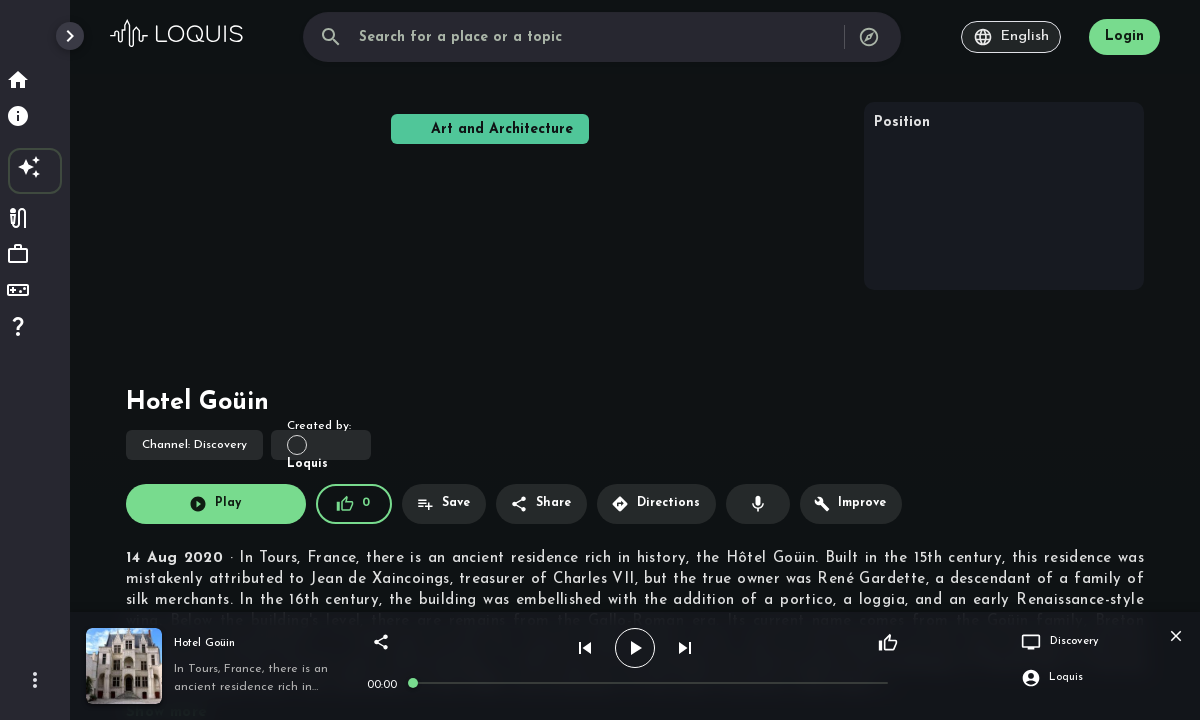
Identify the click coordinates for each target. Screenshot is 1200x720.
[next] (685, 648)
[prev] (585, 648)
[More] (35, 680)
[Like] (888, 643)
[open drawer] (70, 36)
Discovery (194, 445)
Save (443, 504)
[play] (635, 648)
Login (1124, 36)
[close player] (1176, 636)
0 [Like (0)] (353, 504)
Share (540, 504)
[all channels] (869, 37)
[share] (381, 642)
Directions (655, 504)
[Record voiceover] (758, 504)
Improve (850, 504)
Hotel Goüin (204, 643)
